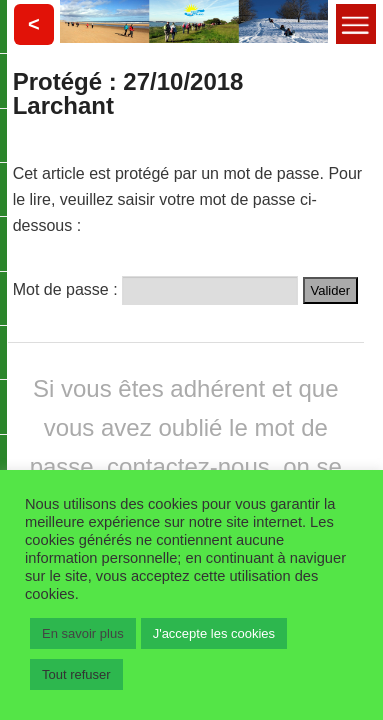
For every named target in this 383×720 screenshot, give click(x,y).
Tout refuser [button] (76, 674)
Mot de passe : (155, 287)
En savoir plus (83, 633)
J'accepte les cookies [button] (214, 633)
